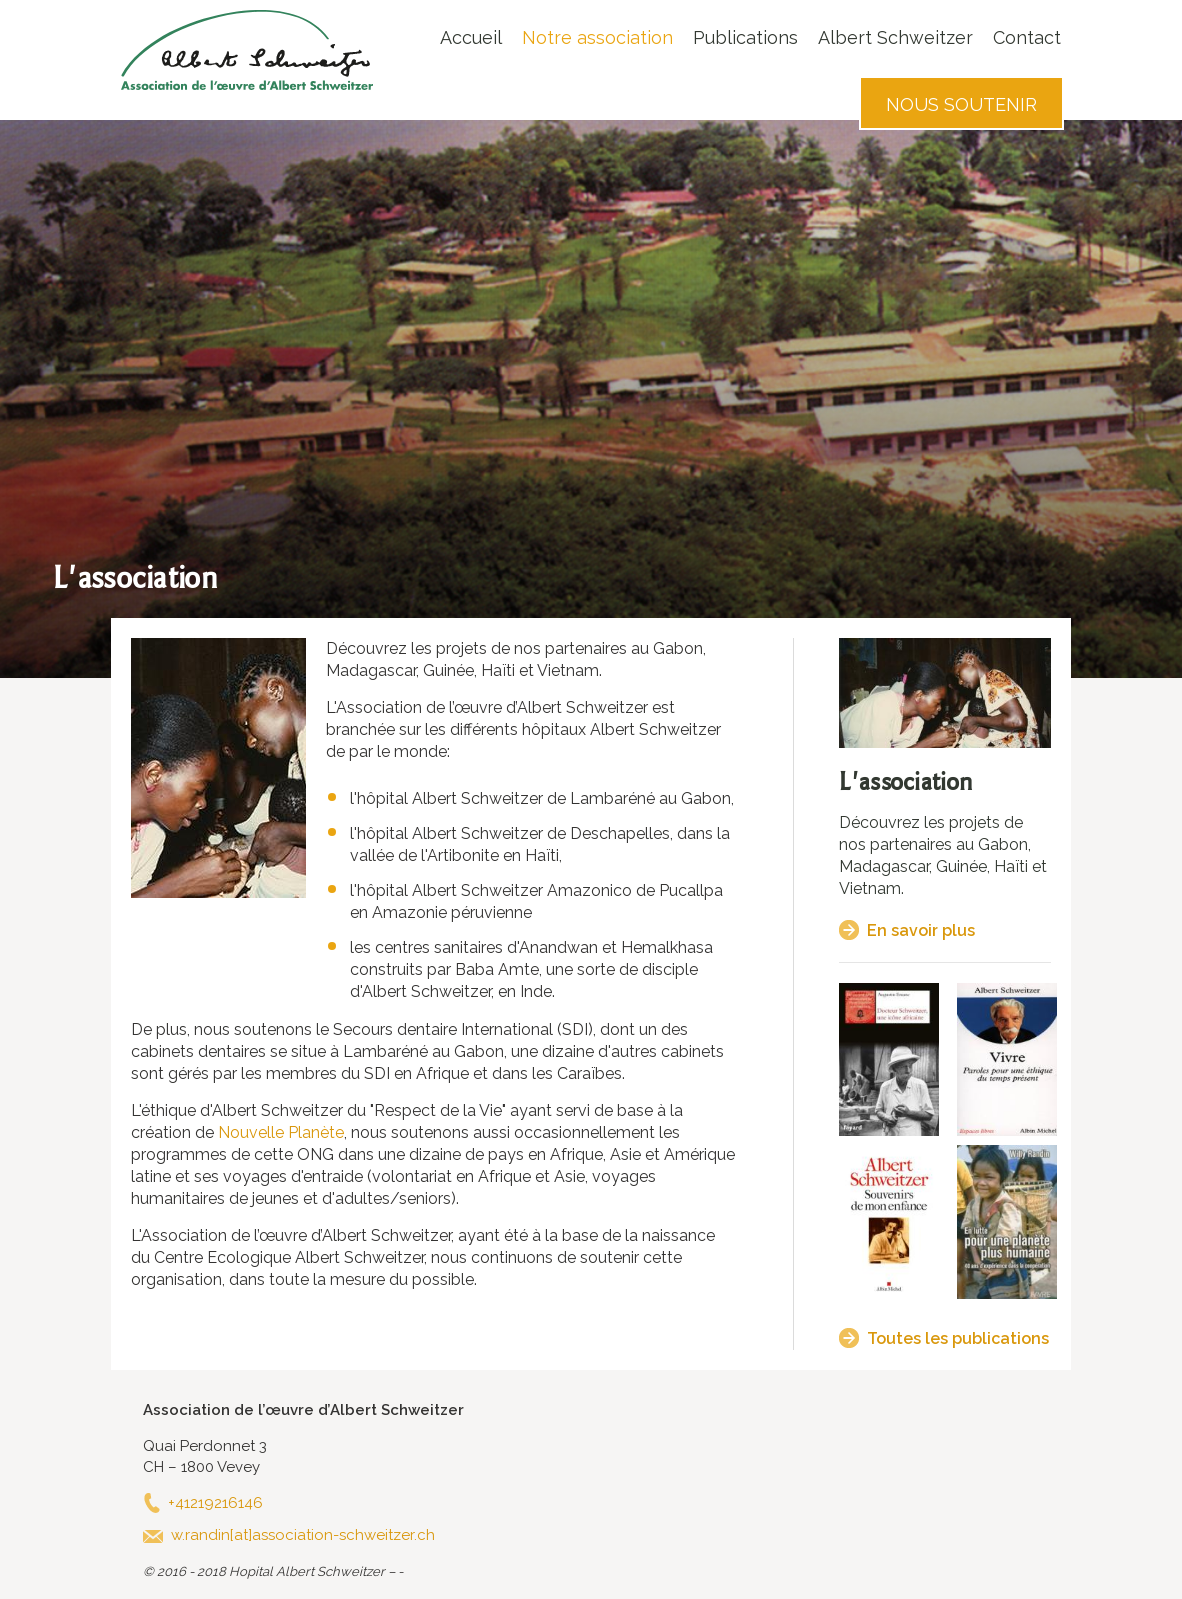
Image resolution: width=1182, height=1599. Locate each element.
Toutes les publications (958, 1338)
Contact (1027, 37)
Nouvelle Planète (279, 1132)
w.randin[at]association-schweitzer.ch (303, 1535)
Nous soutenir (961, 104)
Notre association (597, 37)
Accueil (471, 37)
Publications (745, 37)
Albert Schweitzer (895, 37)
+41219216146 (215, 1503)
